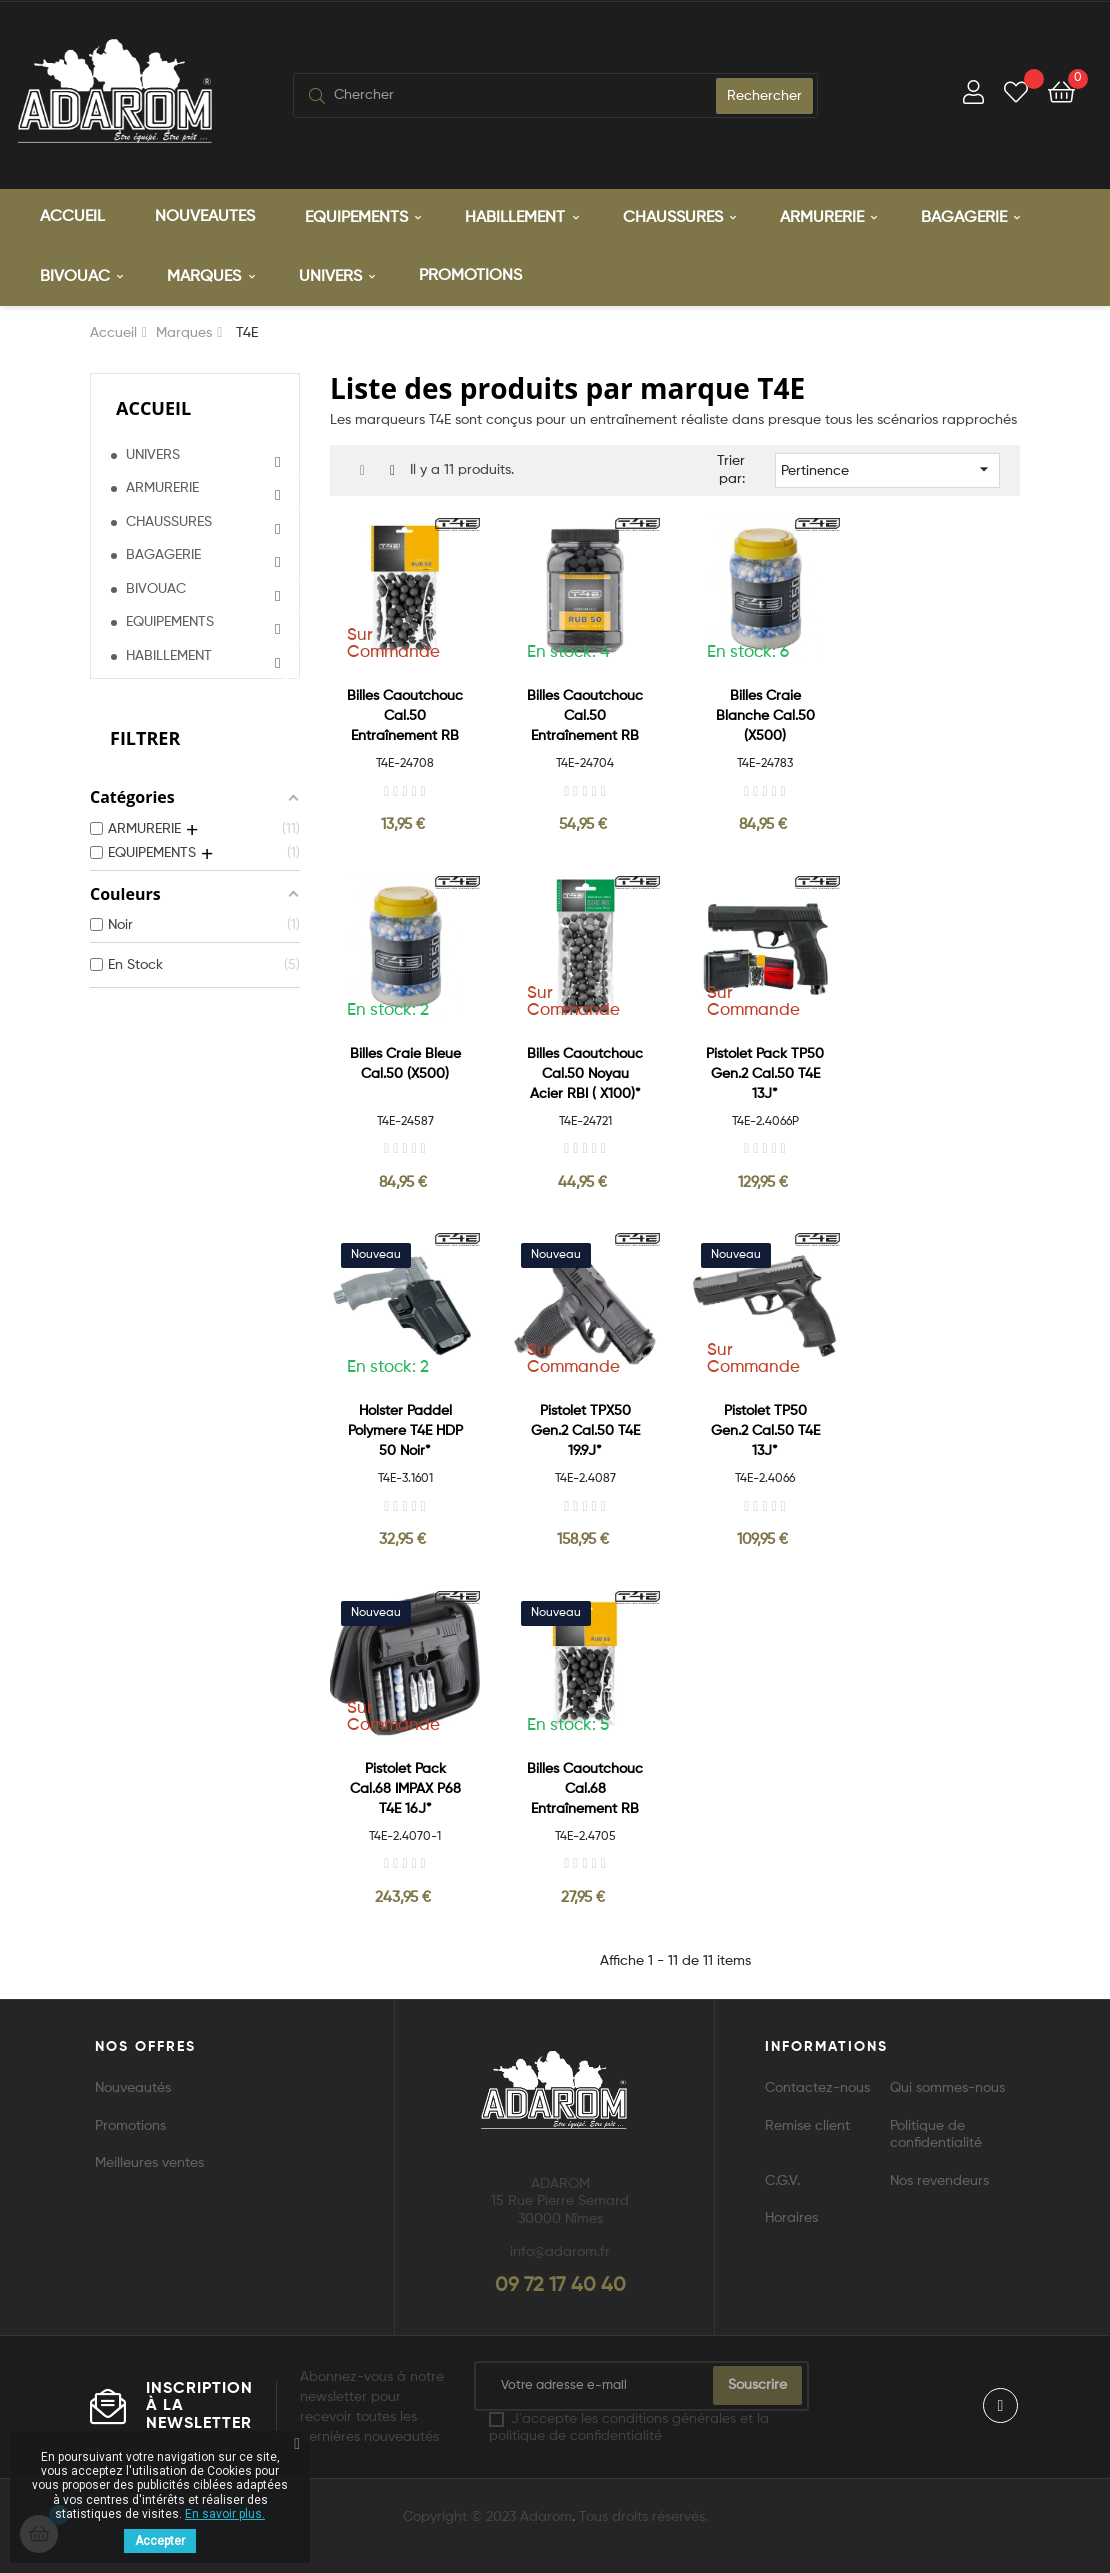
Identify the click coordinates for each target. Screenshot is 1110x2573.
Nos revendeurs (939, 2178)
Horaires (791, 2215)
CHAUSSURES (169, 519)
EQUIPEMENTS (170, 619)
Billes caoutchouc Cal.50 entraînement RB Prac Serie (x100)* (405, 714)
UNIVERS (153, 452)
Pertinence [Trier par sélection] (887, 466)
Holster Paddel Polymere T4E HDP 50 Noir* (405, 1428)
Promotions (130, 2123)
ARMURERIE (162, 485)
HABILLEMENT (169, 653)
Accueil (153, 405)
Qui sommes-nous (947, 2085)
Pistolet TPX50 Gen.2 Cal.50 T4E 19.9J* (585, 1428)
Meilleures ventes (149, 2160)
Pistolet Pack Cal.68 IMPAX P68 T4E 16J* (405, 1786)
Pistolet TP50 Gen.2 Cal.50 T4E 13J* (765, 1428)
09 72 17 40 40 (560, 2283)
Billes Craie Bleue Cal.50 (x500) (405, 1061)
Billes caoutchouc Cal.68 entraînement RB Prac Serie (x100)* (585, 1787)
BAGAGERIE (163, 552)
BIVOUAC (156, 586)
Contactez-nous (817, 2085)
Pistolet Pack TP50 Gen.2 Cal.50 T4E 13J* (765, 1071)
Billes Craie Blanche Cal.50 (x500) (765, 713)
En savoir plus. (225, 2514)
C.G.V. (782, 2178)
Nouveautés (133, 2085)
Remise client (807, 2123)
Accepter (160, 2541)
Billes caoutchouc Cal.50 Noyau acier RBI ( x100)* (585, 1071)
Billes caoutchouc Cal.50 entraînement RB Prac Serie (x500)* (585, 714)
